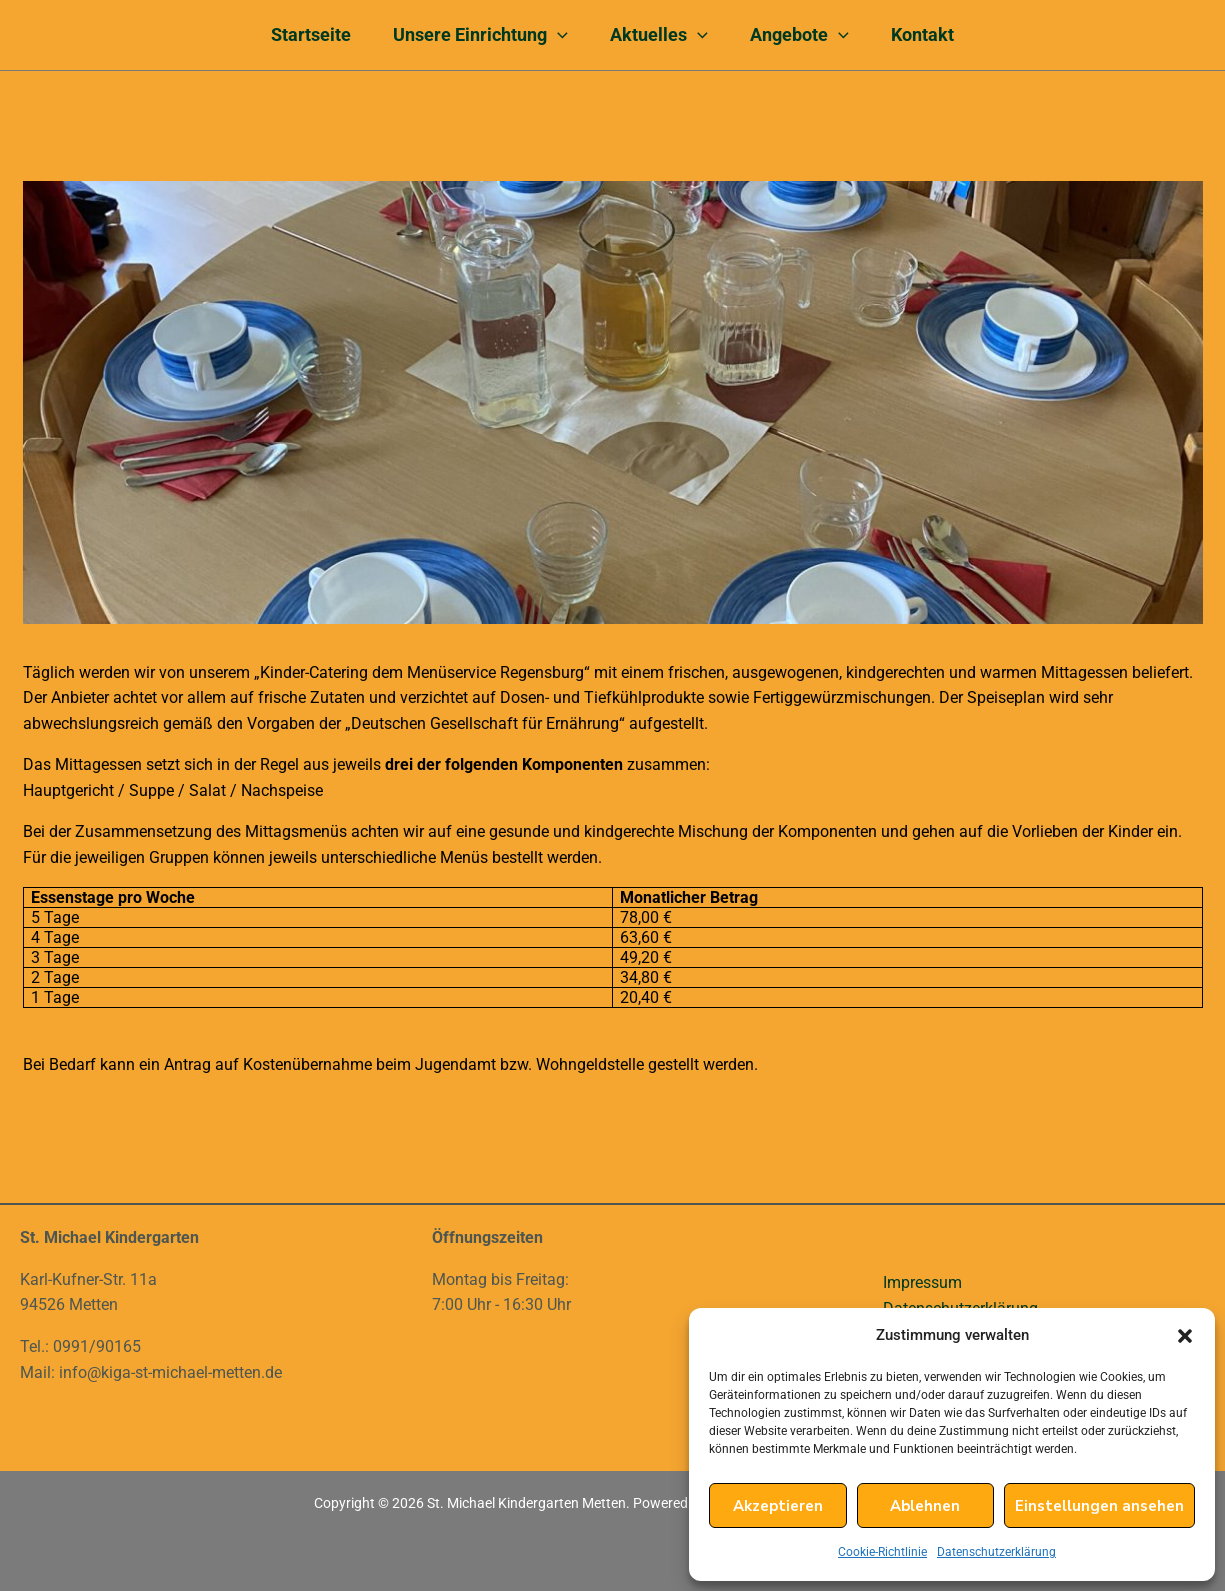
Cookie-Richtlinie (882, 1552)
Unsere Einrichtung (474, 35)
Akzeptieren (778, 1506)
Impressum (922, 1282)
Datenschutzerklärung (996, 1552)
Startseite (299, 34)
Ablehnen (925, 1506)
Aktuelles (659, 35)
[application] (551, 35)
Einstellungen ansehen (1099, 1506)
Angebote (805, 35)
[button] (1185, 1336)
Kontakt (934, 34)
